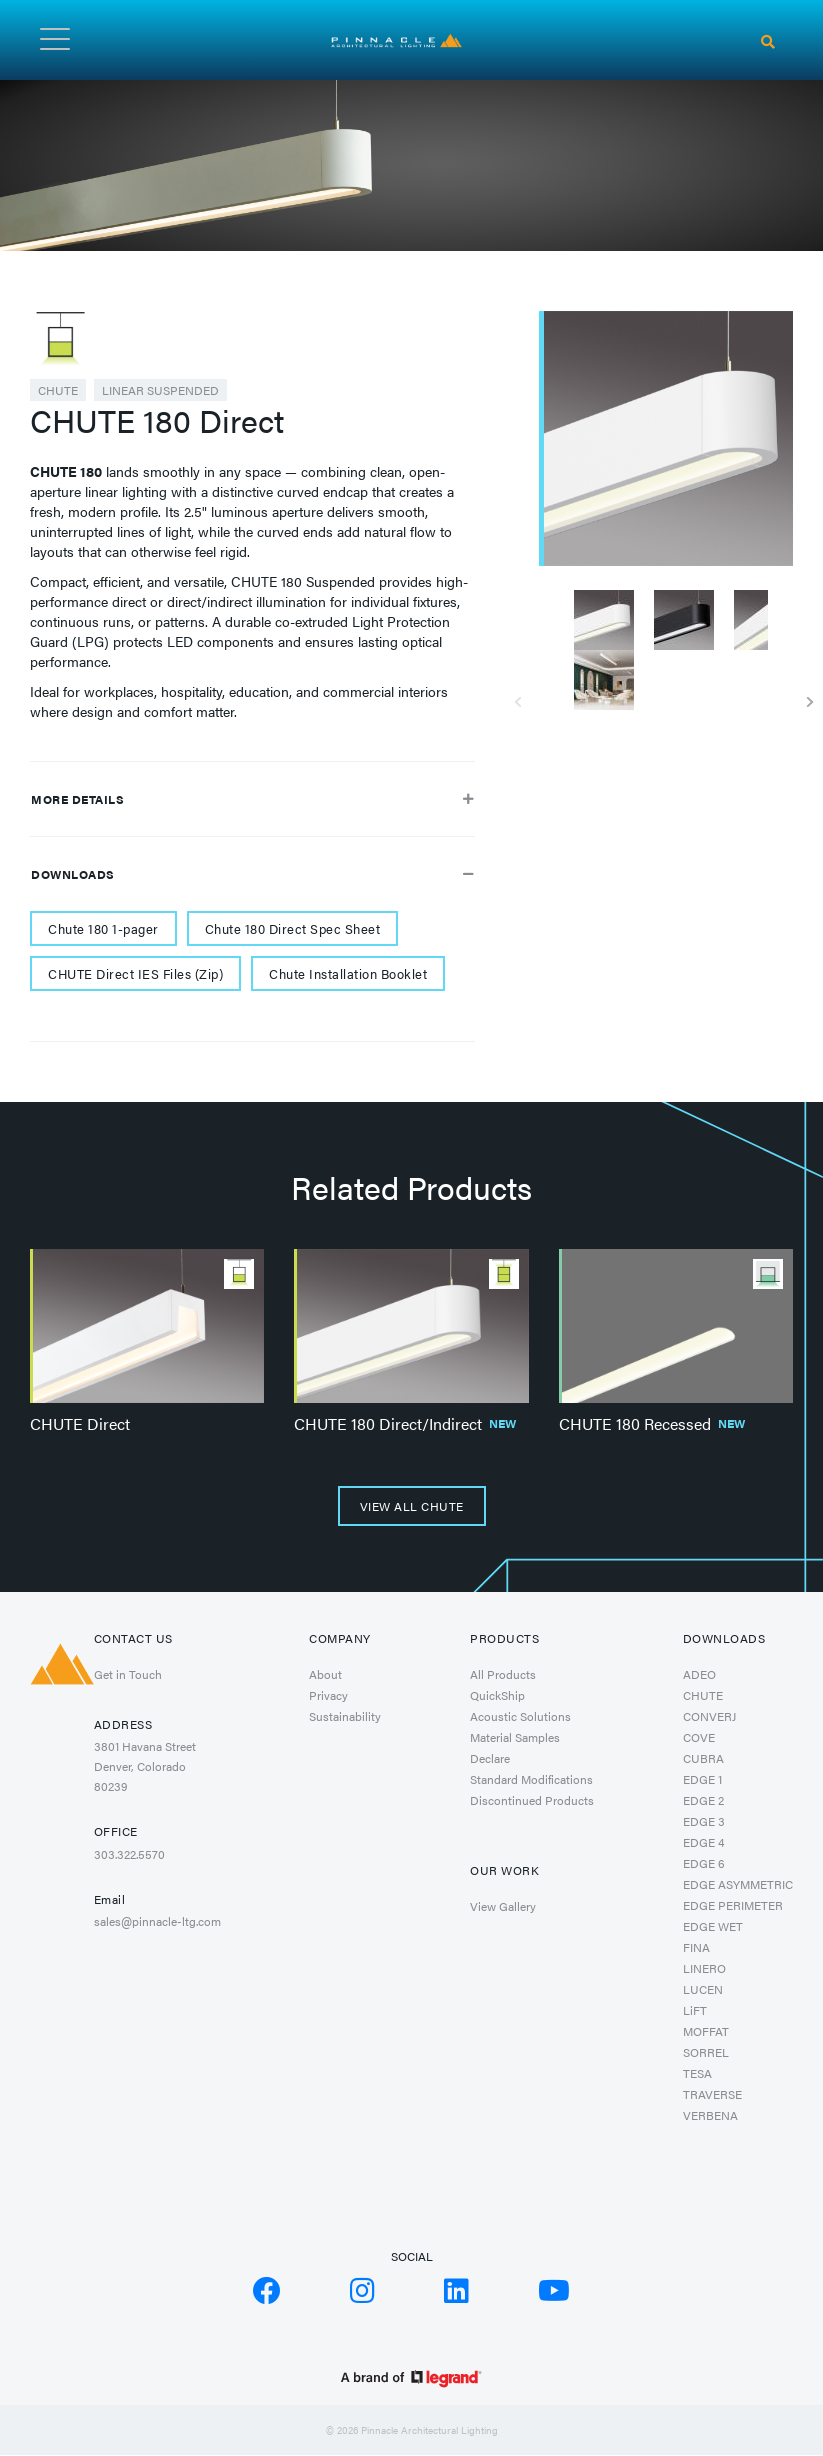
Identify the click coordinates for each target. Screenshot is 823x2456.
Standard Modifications (531, 1779)
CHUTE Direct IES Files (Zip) (135, 973)
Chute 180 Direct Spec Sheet (293, 928)
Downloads (252, 874)
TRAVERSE (712, 2094)
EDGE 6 (704, 1863)
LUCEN (703, 1989)
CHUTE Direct (80, 1424)
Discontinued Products (532, 1800)
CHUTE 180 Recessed (652, 1424)
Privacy (328, 1695)
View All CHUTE (412, 1506)
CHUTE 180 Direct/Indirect (405, 1424)
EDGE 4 (703, 1842)
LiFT (695, 2010)
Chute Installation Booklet (348, 973)
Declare (490, 1758)
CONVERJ (709, 1716)
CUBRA (703, 1758)
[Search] (768, 42)
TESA (697, 2073)
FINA (696, 1947)
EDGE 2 (703, 1800)
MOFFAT (706, 2031)
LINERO (704, 1968)
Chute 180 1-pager (103, 928)
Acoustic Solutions (520, 1716)
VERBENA (710, 2115)
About (325, 1674)
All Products (503, 1674)
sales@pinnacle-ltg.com (157, 1921)
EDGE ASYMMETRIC (738, 1884)
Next (808, 696)
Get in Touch (128, 1674)
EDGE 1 (702, 1779)
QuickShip (497, 1695)
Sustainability (345, 1716)
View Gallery (503, 1906)
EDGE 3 (704, 1821)
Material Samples (515, 1737)
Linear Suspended (160, 390)
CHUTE (58, 390)
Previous (524, 696)
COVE (699, 1737)
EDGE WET (713, 1926)
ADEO (699, 1674)
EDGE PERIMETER (733, 1905)
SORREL (706, 2052)
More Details (252, 799)
